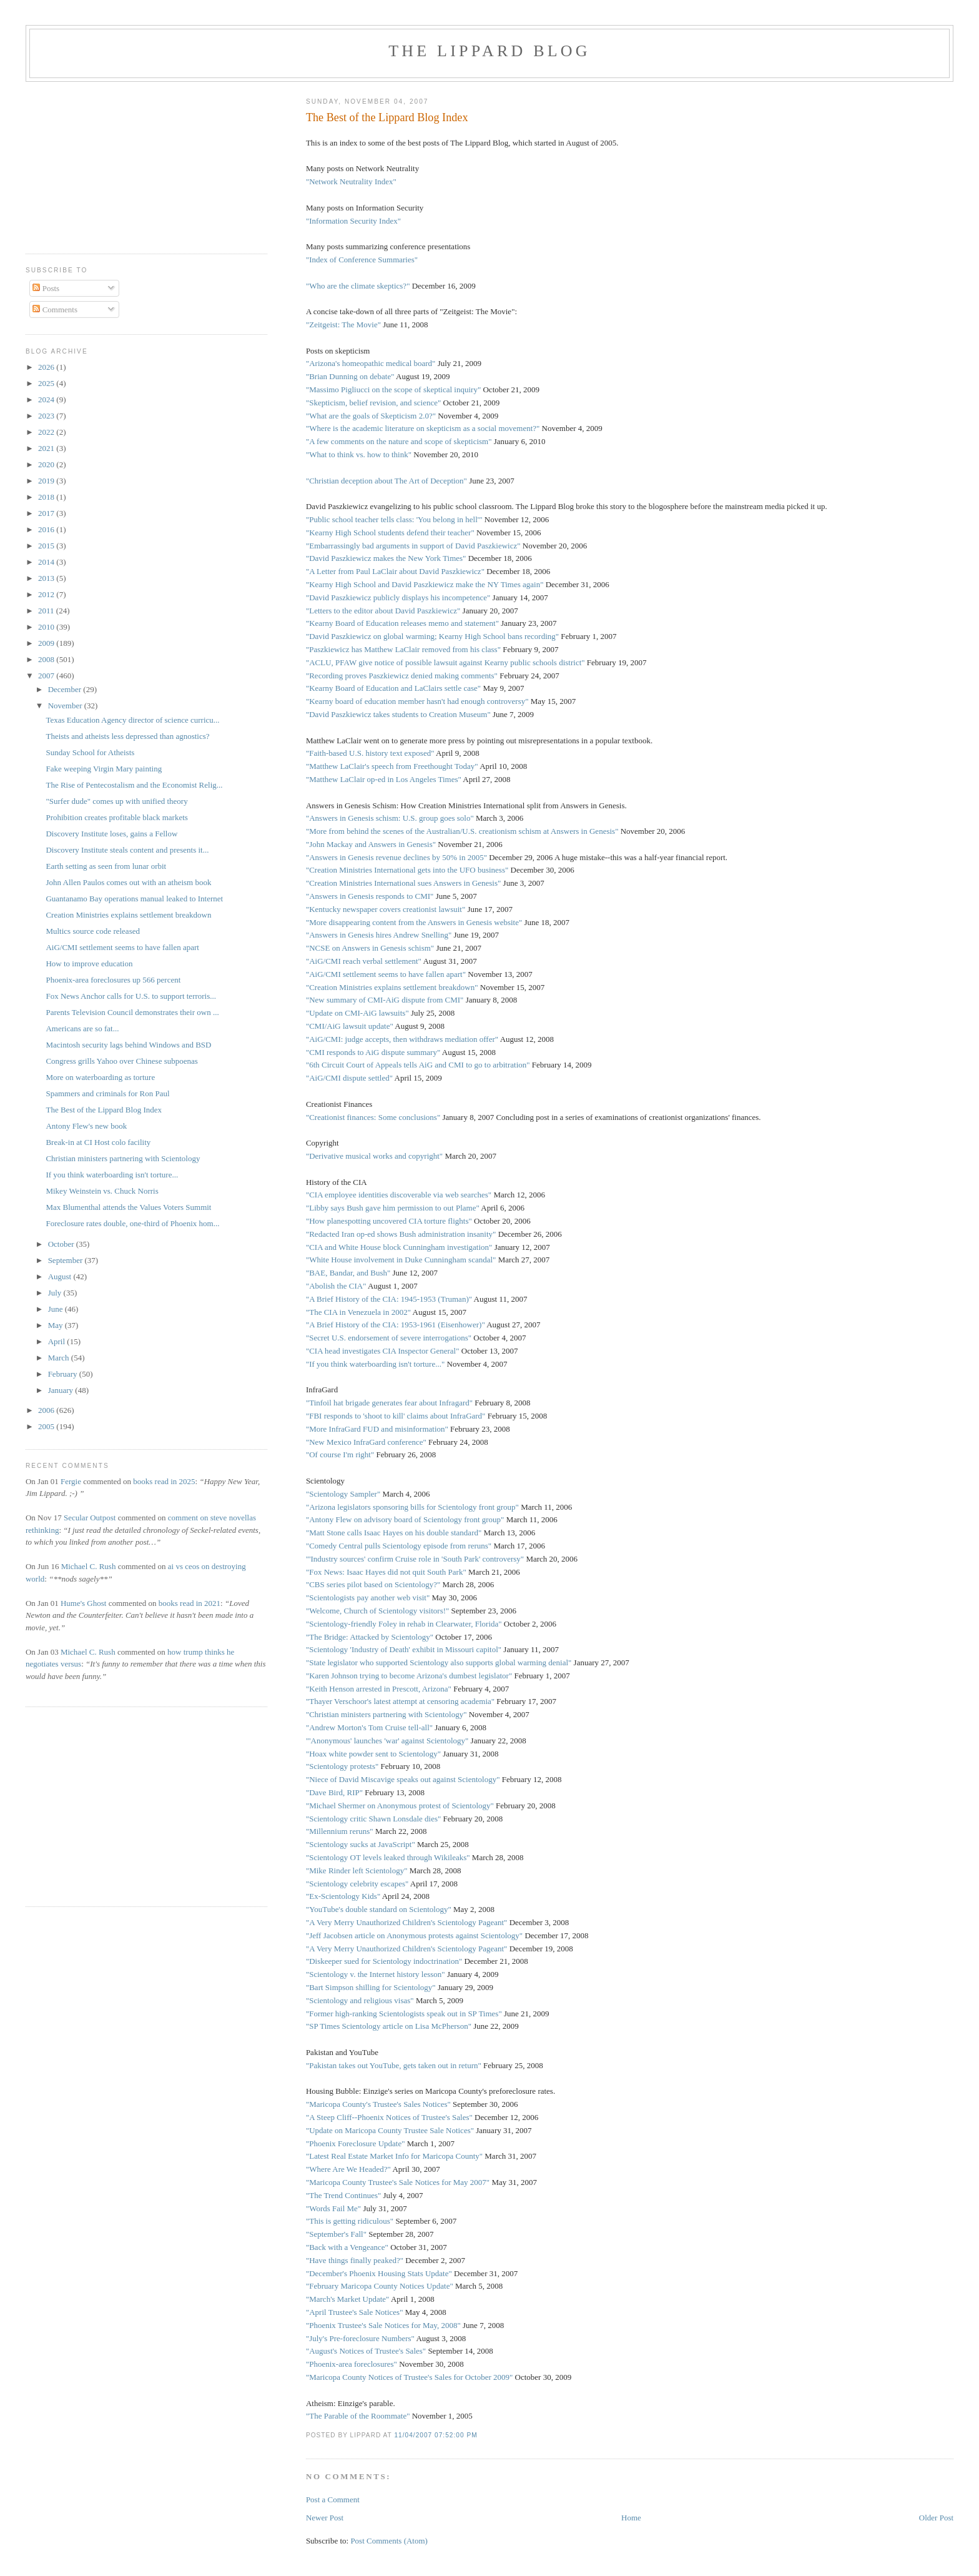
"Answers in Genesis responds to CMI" (370, 896)
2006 (47, 1410)
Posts (45, 288)
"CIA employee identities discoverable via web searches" (398, 1194)
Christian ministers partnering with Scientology (123, 1158)
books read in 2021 (189, 1603)
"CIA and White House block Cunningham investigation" (399, 1247)
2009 (47, 643)
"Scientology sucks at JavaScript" (360, 1844)
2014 (47, 562)
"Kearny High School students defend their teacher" (390, 532)
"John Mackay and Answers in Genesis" (371, 844)
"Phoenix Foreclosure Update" (355, 2143)
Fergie (71, 1481)
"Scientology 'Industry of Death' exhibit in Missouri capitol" (403, 1649)
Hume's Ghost (83, 1603)
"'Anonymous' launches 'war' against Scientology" (387, 1740)
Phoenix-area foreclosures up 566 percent (113, 979)
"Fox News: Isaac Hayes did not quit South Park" (386, 1572)
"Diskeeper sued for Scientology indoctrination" (384, 1961)
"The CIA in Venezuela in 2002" (358, 1312)
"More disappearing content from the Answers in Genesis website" (414, 922)
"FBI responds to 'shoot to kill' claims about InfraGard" (396, 1415)
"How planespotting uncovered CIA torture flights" (389, 1221)
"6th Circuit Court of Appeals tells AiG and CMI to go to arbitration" (418, 1064)
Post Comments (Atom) (389, 2540)
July (56, 1292)
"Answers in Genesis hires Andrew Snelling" (378, 934)
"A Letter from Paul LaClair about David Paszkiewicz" (395, 571)
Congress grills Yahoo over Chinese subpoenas (121, 1061)
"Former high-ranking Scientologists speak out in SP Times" (404, 2013)
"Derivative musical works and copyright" (374, 1156)
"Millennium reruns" (339, 1831)
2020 (47, 464)
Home (631, 2517)
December (66, 689)
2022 (47, 432)
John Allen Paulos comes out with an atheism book (128, 882)
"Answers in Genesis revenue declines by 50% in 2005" (396, 857)
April (57, 1341)
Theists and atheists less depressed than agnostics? (127, 736)
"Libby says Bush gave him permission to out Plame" (393, 1207)
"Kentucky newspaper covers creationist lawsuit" (385, 909)
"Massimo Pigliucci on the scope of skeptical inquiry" (393, 389)
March (59, 1357)
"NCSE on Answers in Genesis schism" (370, 948)
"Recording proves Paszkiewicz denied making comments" (402, 675)
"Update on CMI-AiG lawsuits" (357, 1013)
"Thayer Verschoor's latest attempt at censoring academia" (400, 1701)
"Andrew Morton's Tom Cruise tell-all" (369, 1727)
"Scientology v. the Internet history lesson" (375, 1974)
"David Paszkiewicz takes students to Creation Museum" (398, 714)
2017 (47, 513)
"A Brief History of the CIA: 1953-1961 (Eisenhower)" (395, 1324)
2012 (47, 594)
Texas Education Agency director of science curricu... (132, 720)
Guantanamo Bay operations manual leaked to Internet (134, 898)
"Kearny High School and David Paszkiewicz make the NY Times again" (425, 584)
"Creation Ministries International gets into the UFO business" (407, 869)
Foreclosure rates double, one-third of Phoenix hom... (132, 1223)
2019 (47, 480)
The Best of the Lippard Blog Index (387, 117)
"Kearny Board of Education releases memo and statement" (402, 623)
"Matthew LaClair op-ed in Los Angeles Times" (383, 779)
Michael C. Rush (88, 1566)
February (63, 1374)
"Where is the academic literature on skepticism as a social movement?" (424, 428)
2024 (47, 399)
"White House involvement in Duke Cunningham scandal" (401, 1259)
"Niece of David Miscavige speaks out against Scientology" (403, 1779)
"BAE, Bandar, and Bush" (348, 1272)
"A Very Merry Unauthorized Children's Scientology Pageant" (407, 1922)
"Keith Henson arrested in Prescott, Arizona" (378, 1688)
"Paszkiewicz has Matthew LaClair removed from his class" (403, 649)
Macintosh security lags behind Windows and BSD (128, 1044)
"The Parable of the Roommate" (358, 2415)
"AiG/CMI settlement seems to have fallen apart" (386, 974)
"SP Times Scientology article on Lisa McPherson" (388, 2026)
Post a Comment (333, 2499)
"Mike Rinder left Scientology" (357, 1870)
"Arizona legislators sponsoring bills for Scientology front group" (412, 1507)
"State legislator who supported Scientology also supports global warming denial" (438, 1662)
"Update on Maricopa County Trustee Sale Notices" (390, 2130)
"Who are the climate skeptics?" (358, 285)
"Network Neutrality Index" (351, 181)
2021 (47, 448)
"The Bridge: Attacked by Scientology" (369, 1637)
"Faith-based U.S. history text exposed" (370, 753)
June (56, 1309)
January (62, 1390)
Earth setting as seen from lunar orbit (106, 866)
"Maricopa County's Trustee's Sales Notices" (378, 2104)
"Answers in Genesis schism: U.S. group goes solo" (390, 818)
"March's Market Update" (348, 2299)
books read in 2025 (164, 1481)
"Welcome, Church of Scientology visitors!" (377, 1610)
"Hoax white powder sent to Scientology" (373, 1753)
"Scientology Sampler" (343, 1494)
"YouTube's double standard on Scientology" (378, 1909)
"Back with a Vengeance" (347, 2247)
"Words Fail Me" (333, 2208)
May (56, 1325)
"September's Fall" (336, 2234)
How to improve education (89, 963)
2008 (47, 659)
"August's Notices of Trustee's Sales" (366, 2351)
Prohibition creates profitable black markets (116, 817)
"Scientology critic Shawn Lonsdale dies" (373, 1818)
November (66, 705)
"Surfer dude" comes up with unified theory (116, 801)
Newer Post (324, 2517)
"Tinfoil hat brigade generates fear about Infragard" (389, 1402)
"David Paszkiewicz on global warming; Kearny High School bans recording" (432, 636)
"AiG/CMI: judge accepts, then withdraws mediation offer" (402, 1039)
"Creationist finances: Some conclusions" (373, 1117)
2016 (47, 529)
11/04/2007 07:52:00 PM (435, 2435)
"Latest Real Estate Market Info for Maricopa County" (394, 2156)
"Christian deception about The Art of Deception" (386, 480)
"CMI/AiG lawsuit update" (349, 1026)
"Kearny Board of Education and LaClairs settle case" (393, 688)
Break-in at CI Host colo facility (98, 1142)
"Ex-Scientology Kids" (343, 1896)
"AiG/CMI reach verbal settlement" (363, 961)
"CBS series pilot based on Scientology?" (373, 1584)
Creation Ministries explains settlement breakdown (128, 914)
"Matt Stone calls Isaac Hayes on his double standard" (393, 1532)
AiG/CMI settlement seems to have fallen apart (122, 947)
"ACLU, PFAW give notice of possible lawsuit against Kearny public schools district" (445, 662)
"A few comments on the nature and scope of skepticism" (399, 441)
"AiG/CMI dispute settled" (349, 1077)
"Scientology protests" (342, 1766)
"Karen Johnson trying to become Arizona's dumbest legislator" (409, 1675)
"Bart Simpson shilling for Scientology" (371, 1987)
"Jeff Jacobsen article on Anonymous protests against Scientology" (414, 1935)
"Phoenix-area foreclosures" (351, 2364)
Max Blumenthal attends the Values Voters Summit (128, 1207)
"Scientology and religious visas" (360, 2000)
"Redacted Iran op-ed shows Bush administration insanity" (401, 1234)
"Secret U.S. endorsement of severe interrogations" (388, 1337)
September (66, 1260)
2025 (47, 383)
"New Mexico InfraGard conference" (366, 1442)
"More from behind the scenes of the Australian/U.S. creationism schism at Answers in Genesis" (462, 831)
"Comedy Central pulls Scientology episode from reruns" (398, 1545)
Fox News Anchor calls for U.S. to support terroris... (131, 996)
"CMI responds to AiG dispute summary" (373, 1052)
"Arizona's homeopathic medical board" (371, 363)
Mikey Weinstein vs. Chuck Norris (102, 1191)
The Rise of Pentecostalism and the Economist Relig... (134, 785)
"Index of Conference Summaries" (362, 259)
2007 (47, 675)
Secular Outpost (90, 1517)
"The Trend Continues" (343, 2195)
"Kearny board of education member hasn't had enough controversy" (417, 701)
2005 (47, 1426)
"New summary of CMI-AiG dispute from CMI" (385, 999)
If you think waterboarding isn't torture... (112, 1174)
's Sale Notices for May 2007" (441, 2182)
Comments (54, 309)
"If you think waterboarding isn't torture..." (375, 1364)
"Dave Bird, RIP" (334, 1792)
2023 (47, 415)
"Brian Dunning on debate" (350, 376)
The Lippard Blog (489, 51)
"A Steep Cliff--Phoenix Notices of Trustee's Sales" (389, 2117)
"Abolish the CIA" (336, 1285)
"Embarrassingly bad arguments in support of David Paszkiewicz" (413, 545)
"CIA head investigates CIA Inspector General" (383, 1350)
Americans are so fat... (82, 1028)
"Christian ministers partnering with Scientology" (386, 1714)
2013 (47, 578)
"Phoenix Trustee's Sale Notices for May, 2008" (383, 2325)
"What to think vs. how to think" (358, 454)
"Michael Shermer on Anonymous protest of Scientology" (400, 1805)
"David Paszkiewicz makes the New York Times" (386, 558)
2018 (47, 497)
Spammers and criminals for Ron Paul (107, 1093)
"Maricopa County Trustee (349, 2182)
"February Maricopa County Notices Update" (379, 2286)
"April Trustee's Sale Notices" (354, 2312)
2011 (47, 610)
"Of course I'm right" (340, 1454)
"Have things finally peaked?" (354, 2260)
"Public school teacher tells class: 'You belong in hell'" (394, 519)
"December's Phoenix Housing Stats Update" (379, 2273)
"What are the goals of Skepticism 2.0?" (371, 415)
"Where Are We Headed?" (348, 2169)
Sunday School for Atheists (90, 752)
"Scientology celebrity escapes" (357, 1883)
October (62, 1244)
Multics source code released (93, 931)
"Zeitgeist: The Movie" (343, 324)
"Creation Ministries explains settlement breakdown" (392, 987)
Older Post (936, 2517)
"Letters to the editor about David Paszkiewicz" (383, 610)
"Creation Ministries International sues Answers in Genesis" (403, 883)
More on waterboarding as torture (100, 1077)
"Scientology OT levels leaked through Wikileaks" (388, 1857)
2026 (47, 367)
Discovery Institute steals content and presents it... (127, 850)
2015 (47, 545)
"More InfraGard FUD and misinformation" (377, 1429)
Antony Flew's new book (86, 1126)
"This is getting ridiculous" (349, 2221)
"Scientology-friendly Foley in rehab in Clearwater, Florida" (404, 1623)
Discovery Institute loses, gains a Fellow (111, 833)
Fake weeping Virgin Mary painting (104, 768)
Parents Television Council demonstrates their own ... (132, 1012)
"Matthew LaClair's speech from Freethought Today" (392, 766)
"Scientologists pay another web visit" (368, 1597)
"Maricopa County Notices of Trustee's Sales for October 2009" (409, 2377)
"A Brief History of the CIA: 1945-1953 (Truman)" (389, 1299)
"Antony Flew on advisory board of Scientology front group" (405, 1519)
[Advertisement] (63, 163)
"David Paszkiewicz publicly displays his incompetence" (398, 597)
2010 (47, 627)
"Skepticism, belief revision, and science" (373, 402)
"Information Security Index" (353, 220)
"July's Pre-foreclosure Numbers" (360, 2338)
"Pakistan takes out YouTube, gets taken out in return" (393, 2065)
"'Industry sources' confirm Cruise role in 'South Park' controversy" (415, 1558)
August (61, 1276)
